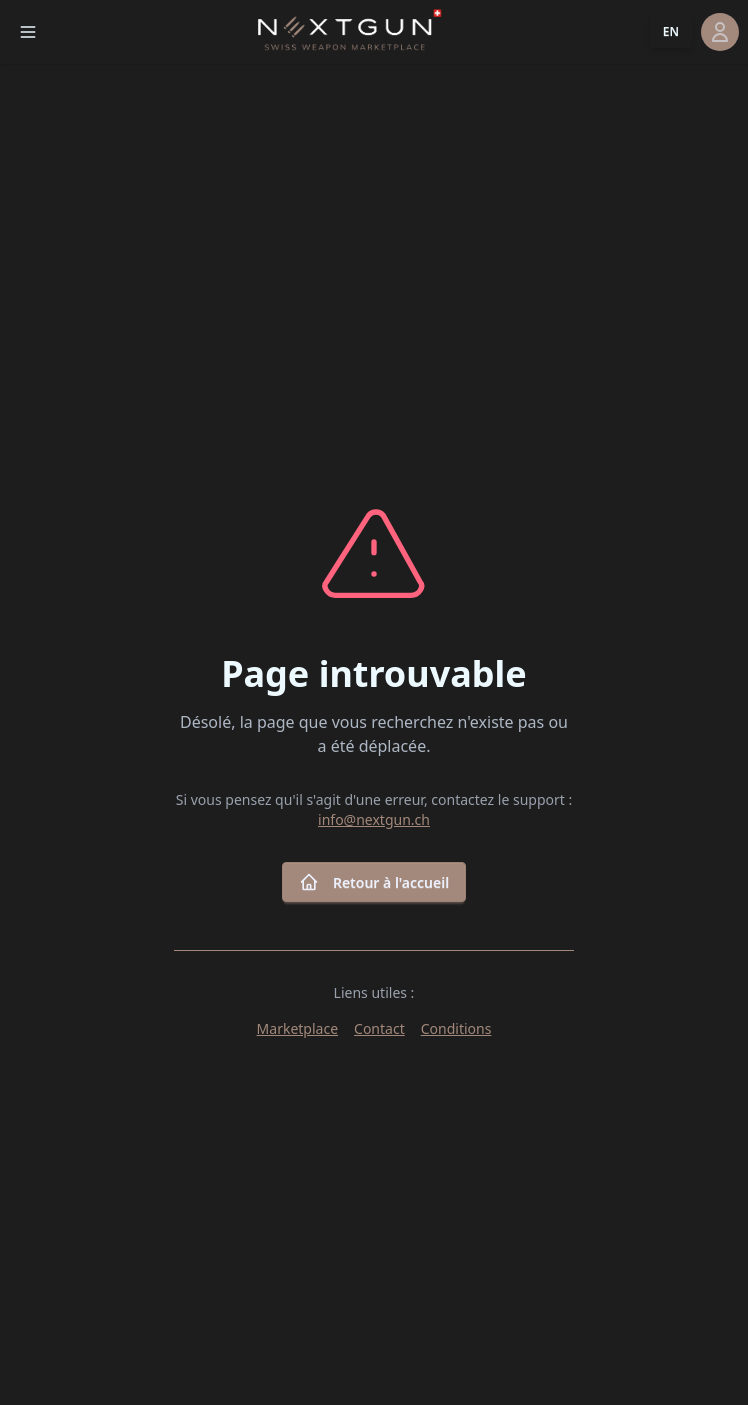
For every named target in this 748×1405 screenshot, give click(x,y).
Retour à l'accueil (374, 882)
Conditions (456, 1028)
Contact (379, 1028)
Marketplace (297, 1028)
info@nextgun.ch (374, 819)
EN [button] (671, 31)
